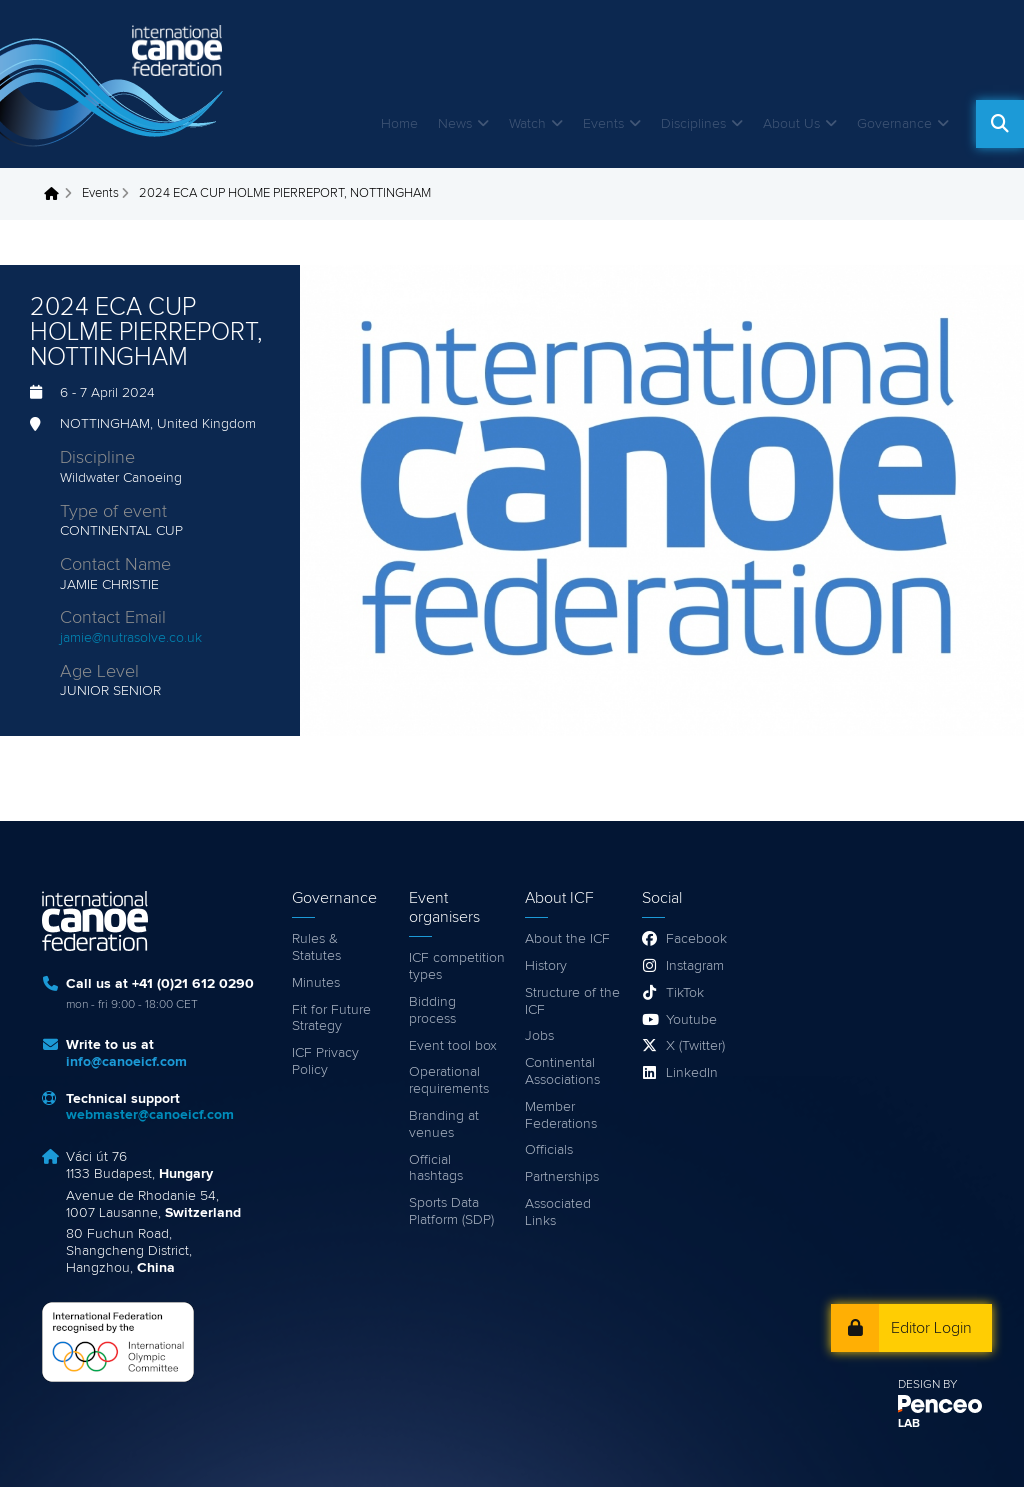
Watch (527, 124)
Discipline (97, 458)
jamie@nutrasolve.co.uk (131, 638)
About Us (791, 124)
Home (399, 124)
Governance (894, 124)
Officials (549, 1150)
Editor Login (931, 1328)
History (546, 966)
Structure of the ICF (572, 1001)
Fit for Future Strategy (331, 1018)
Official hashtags (436, 1168)
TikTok (685, 993)
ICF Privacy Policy (325, 1061)
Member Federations (561, 1115)
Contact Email (113, 618)
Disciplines (693, 124)
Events (603, 124)
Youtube (691, 1020)
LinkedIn (692, 1073)
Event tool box (453, 1046)
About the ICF (567, 939)
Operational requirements (449, 1080)
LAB (909, 1424)
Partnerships (562, 1177)
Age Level (99, 672)
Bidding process (432, 1010)
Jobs (539, 1036)
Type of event (113, 512)
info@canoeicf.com (126, 1062)
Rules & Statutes (316, 947)
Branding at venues (444, 1124)
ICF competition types (457, 966)
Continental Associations (562, 1071)
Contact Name (115, 565)
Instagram (695, 966)
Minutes (316, 983)
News (455, 124)
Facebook (696, 939)
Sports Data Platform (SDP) (451, 1211)
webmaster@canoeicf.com (150, 1115)
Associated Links (558, 1212)
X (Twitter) (695, 1046)
